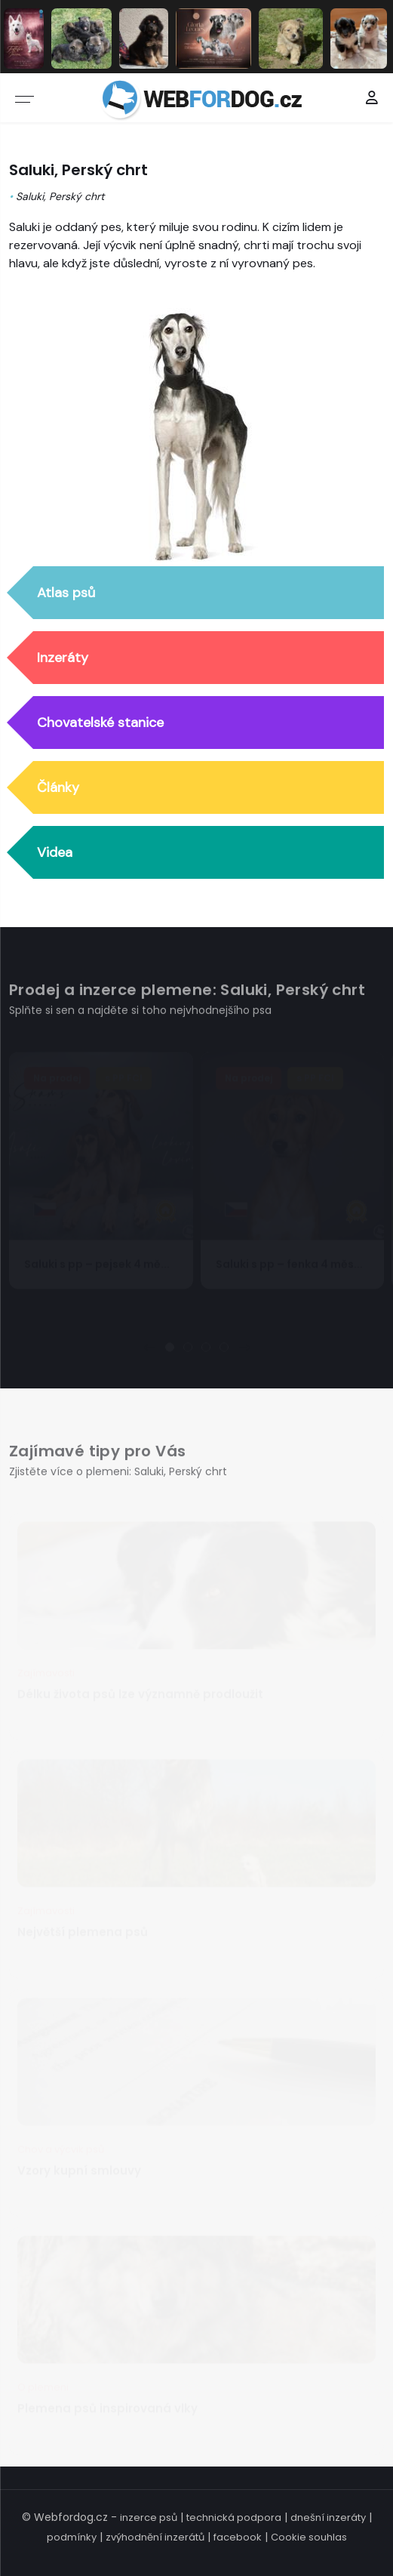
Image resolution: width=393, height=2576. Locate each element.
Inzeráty (62, 658)
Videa (54, 852)
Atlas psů (66, 593)
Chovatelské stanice (100, 722)
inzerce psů (148, 2517)
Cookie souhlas (309, 2537)
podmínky (72, 2537)
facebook (237, 2537)
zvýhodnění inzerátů (155, 2537)
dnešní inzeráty (328, 2517)
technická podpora (233, 2517)
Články (58, 787)
